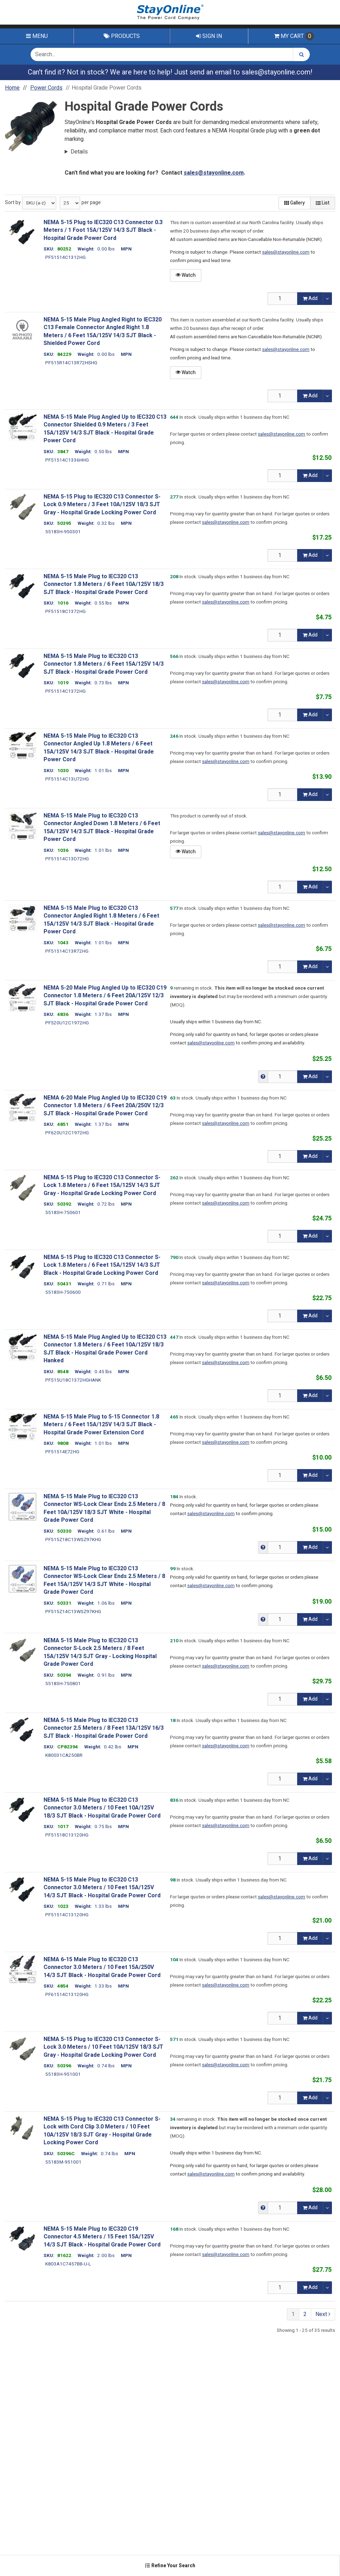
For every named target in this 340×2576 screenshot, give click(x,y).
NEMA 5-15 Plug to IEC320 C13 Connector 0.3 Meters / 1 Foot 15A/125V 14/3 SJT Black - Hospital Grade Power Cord (103, 230)
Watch (186, 275)
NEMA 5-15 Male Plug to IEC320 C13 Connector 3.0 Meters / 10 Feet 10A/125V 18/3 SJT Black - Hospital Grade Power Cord (102, 1808)
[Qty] (283, 298)
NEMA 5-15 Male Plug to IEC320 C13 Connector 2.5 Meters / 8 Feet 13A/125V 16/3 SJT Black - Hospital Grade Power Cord (104, 1728)
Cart (294, 36)
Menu (37, 36)
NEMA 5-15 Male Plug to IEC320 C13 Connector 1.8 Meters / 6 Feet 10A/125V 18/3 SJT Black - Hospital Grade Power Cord (104, 584)
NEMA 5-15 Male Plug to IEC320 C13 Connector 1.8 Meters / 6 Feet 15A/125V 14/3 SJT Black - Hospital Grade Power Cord (104, 664)
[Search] (301, 54)
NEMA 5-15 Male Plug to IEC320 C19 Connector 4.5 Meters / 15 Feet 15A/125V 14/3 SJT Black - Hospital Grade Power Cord (102, 2237)
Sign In (209, 36)
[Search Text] (162, 54)
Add (310, 298)
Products (122, 36)
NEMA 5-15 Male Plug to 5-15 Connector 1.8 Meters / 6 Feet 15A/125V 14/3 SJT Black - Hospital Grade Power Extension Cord (101, 1424)
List (322, 203)
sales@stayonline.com (276, 72)
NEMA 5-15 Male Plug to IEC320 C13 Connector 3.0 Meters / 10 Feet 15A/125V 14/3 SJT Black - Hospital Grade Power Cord (102, 1887)
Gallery (294, 203)
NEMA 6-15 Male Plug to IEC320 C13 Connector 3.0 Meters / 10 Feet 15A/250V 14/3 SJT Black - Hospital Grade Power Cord (102, 1967)
